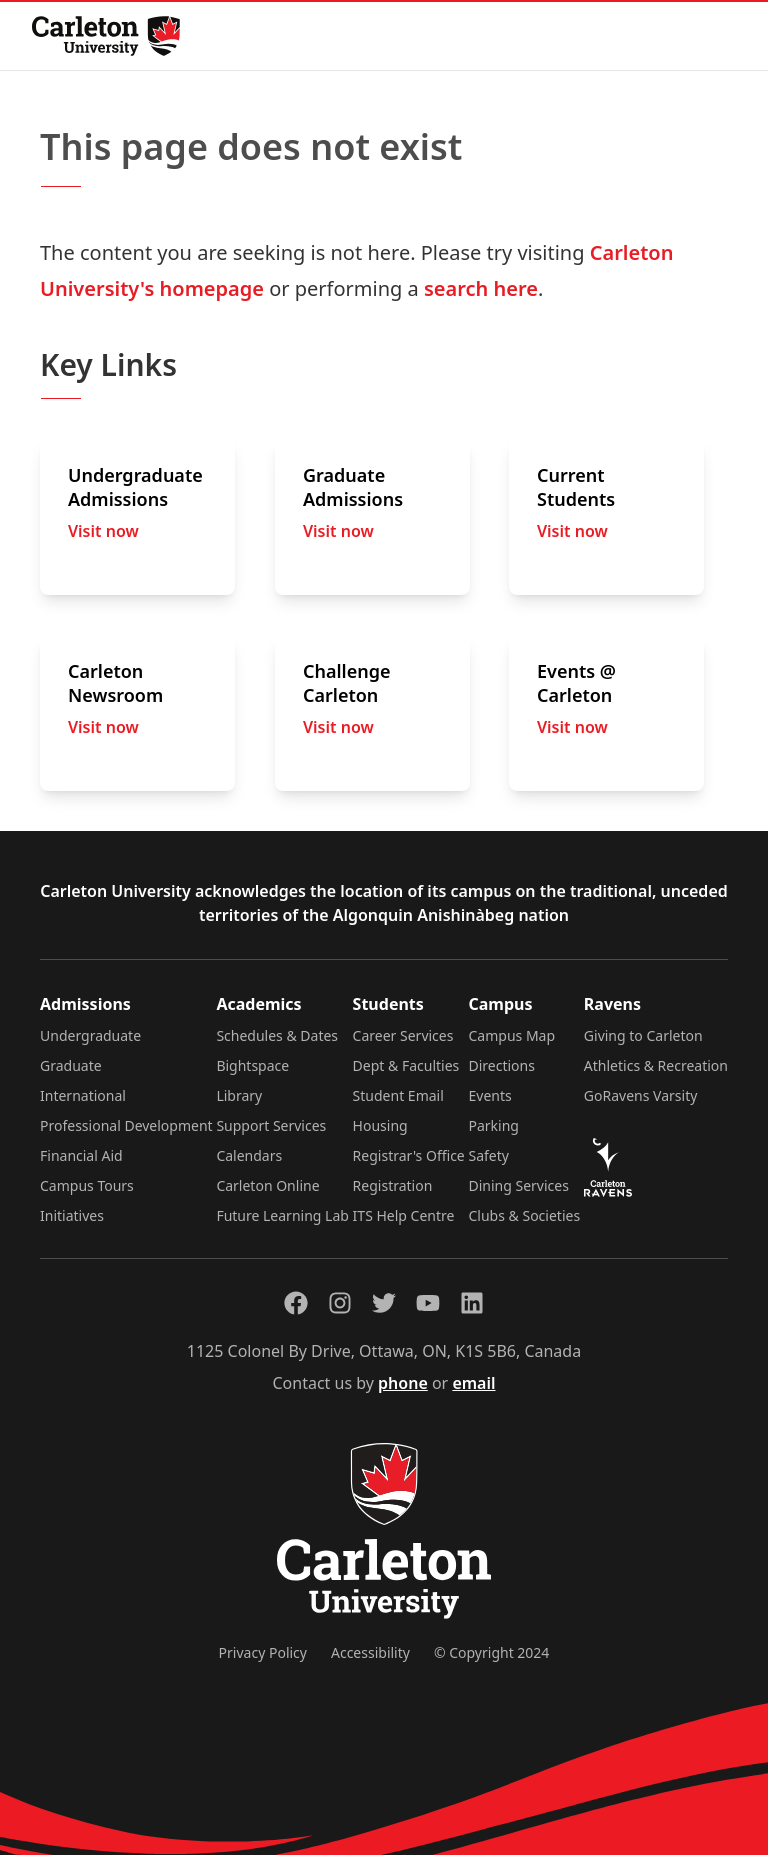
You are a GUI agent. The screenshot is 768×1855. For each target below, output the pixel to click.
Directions (502, 1065)
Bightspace (252, 1065)
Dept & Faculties (406, 1065)
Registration (393, 1185)
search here (481, 288)
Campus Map (512, 1035)
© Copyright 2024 (491, 1652)
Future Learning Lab (282, 1215)
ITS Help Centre (404, 1215)
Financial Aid (81, 1155)
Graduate (71, 1065)
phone (403, 1383)
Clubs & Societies (525, 1215)
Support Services (271, 1125)
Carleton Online (267, 1185)
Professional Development (126, 1125)
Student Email (398, 1095)
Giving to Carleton (643, 1035)
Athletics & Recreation (656, 1065)
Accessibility (370, 1652)
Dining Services (519, 1185)
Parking (494, 1125)
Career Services (403, 1035)
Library (239, 1095)
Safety (489, 1155)
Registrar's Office (409, 1155)
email (473, 1383)
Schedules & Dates (277, 1035)
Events (490, 1095)
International (83, 1095)
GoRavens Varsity (641, 1095)
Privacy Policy (263, 1652)
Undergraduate (90, 1035)
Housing (380, 1125)
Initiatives (72, 1215)
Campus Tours (87, 1185)
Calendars (249, 1155)
